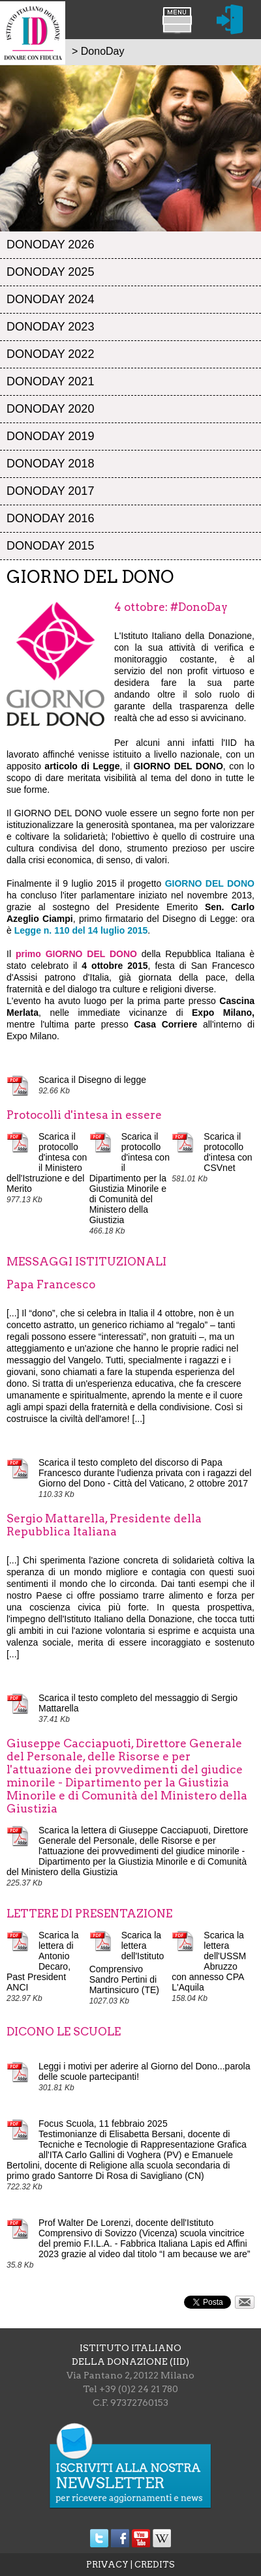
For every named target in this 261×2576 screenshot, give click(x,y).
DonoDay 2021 (50, 381)
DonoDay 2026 (50, 244)
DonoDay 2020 (50, 408)
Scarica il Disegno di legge (92, 1079)
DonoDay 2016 (50, 518)
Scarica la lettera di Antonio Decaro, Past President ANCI (42, 1961)
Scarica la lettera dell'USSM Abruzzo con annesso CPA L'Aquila (209, 1961)
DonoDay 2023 (50, 326)
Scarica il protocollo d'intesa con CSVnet (228, 1152)
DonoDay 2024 (50, 299)
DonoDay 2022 (50, 354)
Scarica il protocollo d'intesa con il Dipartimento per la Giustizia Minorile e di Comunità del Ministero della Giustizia (129, 1178)
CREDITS (154, 2564)
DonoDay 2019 (50, 436)
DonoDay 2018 (50, 463)
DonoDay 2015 (50, 545)
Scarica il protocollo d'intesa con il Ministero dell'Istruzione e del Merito (47, 1162)
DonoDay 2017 (50, 490)
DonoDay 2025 (50, 271)
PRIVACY (107, 2564)
